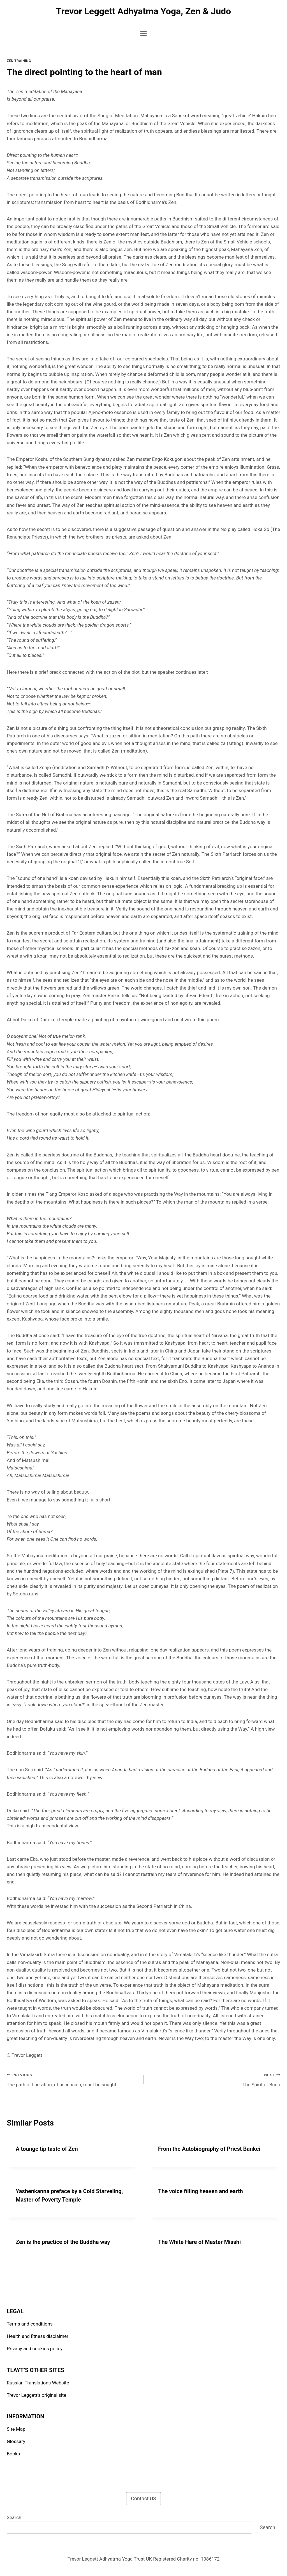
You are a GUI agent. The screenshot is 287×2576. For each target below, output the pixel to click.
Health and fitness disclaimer (37, 2336)
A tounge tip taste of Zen (47, 2148)
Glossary (16, 2441)
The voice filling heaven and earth (200, 2191)
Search (14, 2517)
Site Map (16, 2429)
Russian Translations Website (38, 2383)
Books (13, 2454)
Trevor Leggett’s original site (36, 2395)
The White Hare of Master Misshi (199, 2242)
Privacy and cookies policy (35, 2348)
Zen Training (19, 61)
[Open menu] (144, 33)
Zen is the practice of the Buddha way (63, 2242)
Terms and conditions (30, 2324)
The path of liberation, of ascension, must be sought (73, 2079)
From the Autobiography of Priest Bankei (209, 2148)
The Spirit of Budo (214, 2079)
